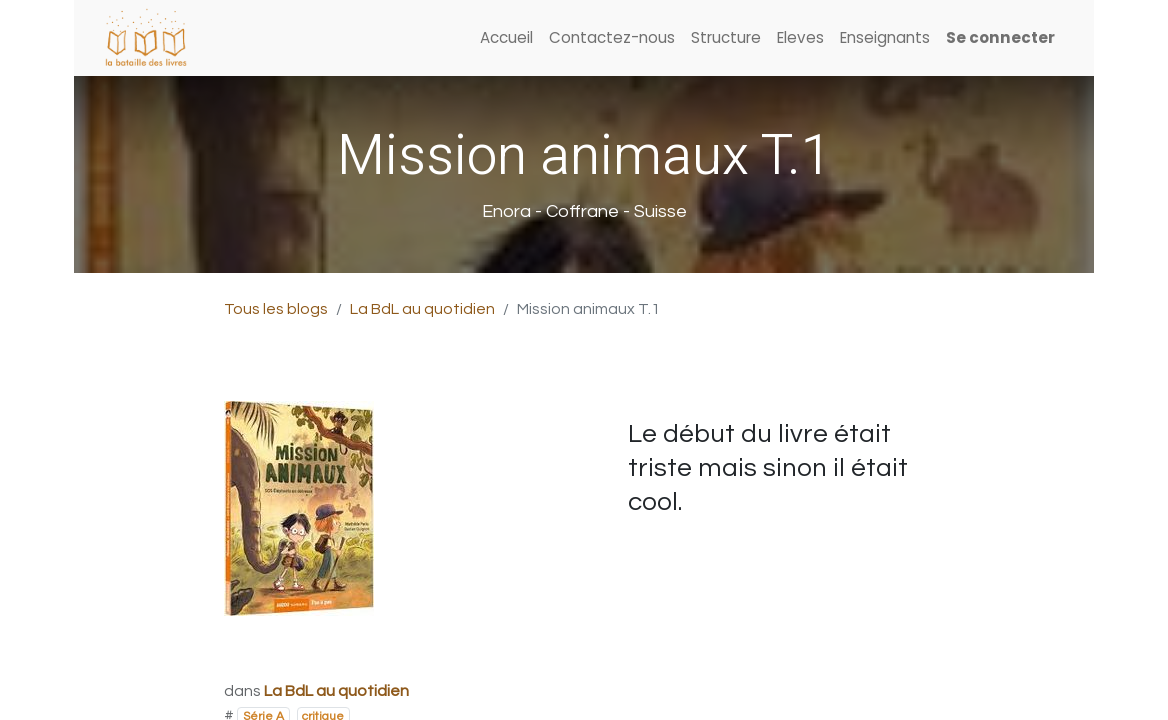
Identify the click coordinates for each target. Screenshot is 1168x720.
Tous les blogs (276, 309)
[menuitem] (506, 38)
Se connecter (1000, 37)
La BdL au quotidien (422, 309)
